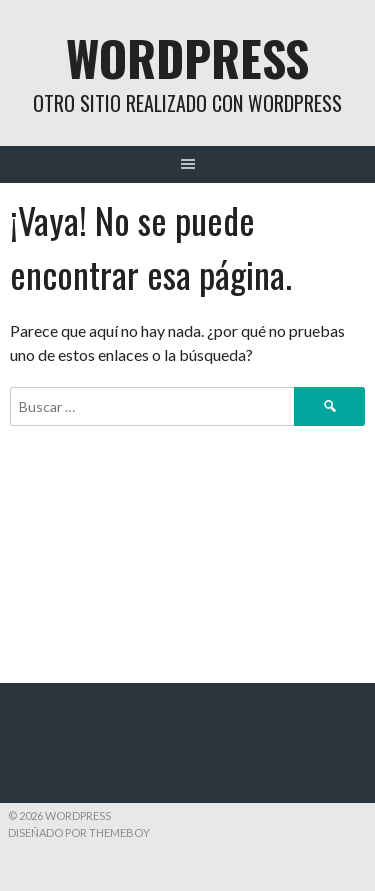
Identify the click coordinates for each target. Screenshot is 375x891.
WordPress (187, 57)
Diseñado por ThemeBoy (79, 832)
